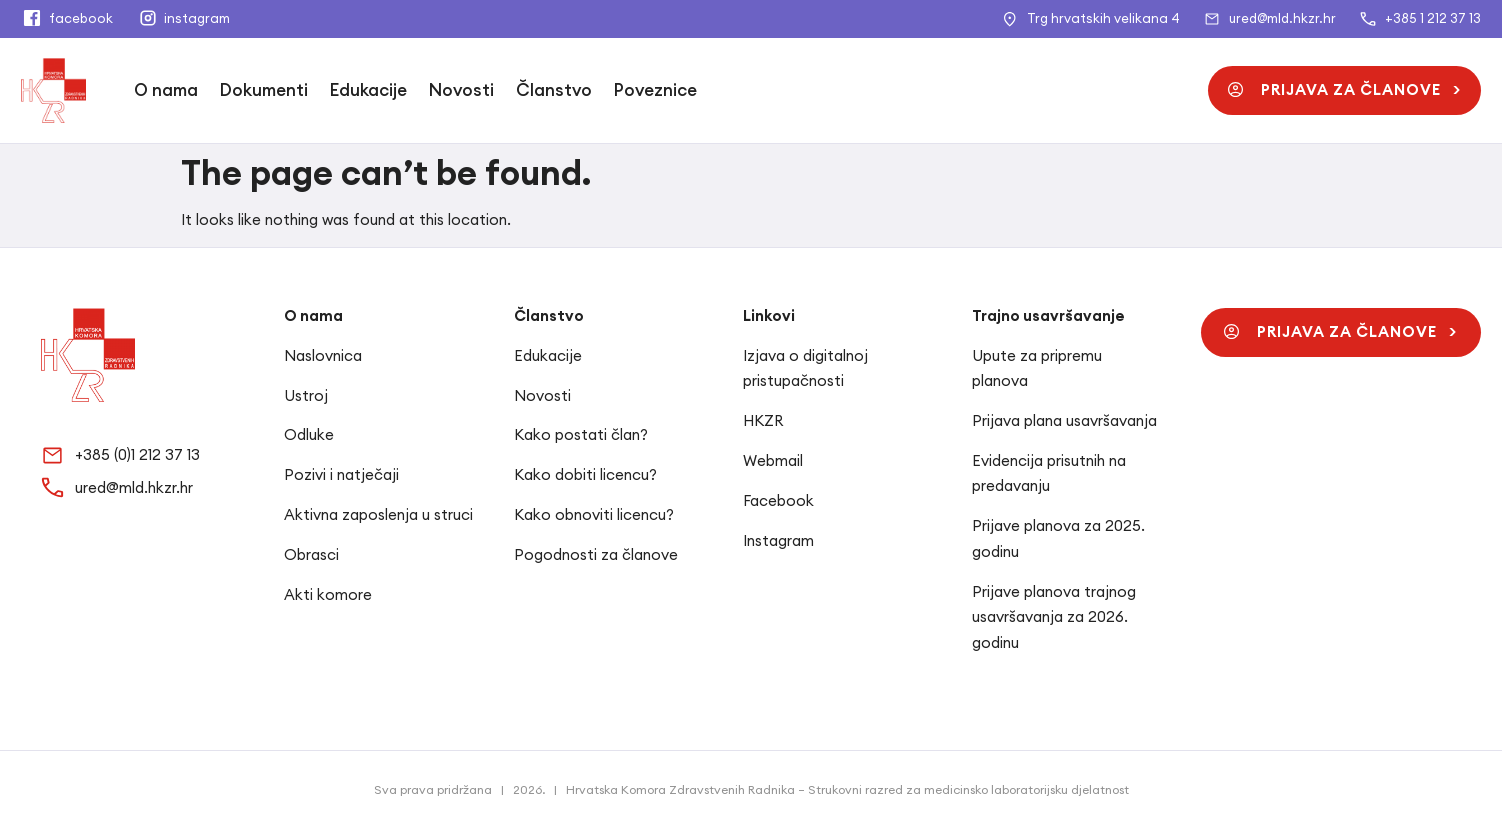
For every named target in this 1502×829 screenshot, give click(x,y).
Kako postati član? (581, 434)
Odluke (309, 434)
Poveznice (655, 90)
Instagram (778, 540)
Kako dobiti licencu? (585, 474)
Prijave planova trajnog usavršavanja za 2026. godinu (1054, 617)
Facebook (778, 500)
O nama (166, 90)
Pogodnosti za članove (596, 554)
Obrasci (311, 554)
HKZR (763, 420)
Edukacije (368, 90)
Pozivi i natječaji (341, 474)
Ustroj (306, 395)
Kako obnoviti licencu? (594, 514)
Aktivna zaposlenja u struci (378, 514)
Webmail (773, 460)
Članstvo (554, 90)
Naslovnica (323, 355)
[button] (1344, 90)
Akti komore (328, 594)
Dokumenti (264, 90)
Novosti (461, 90)
